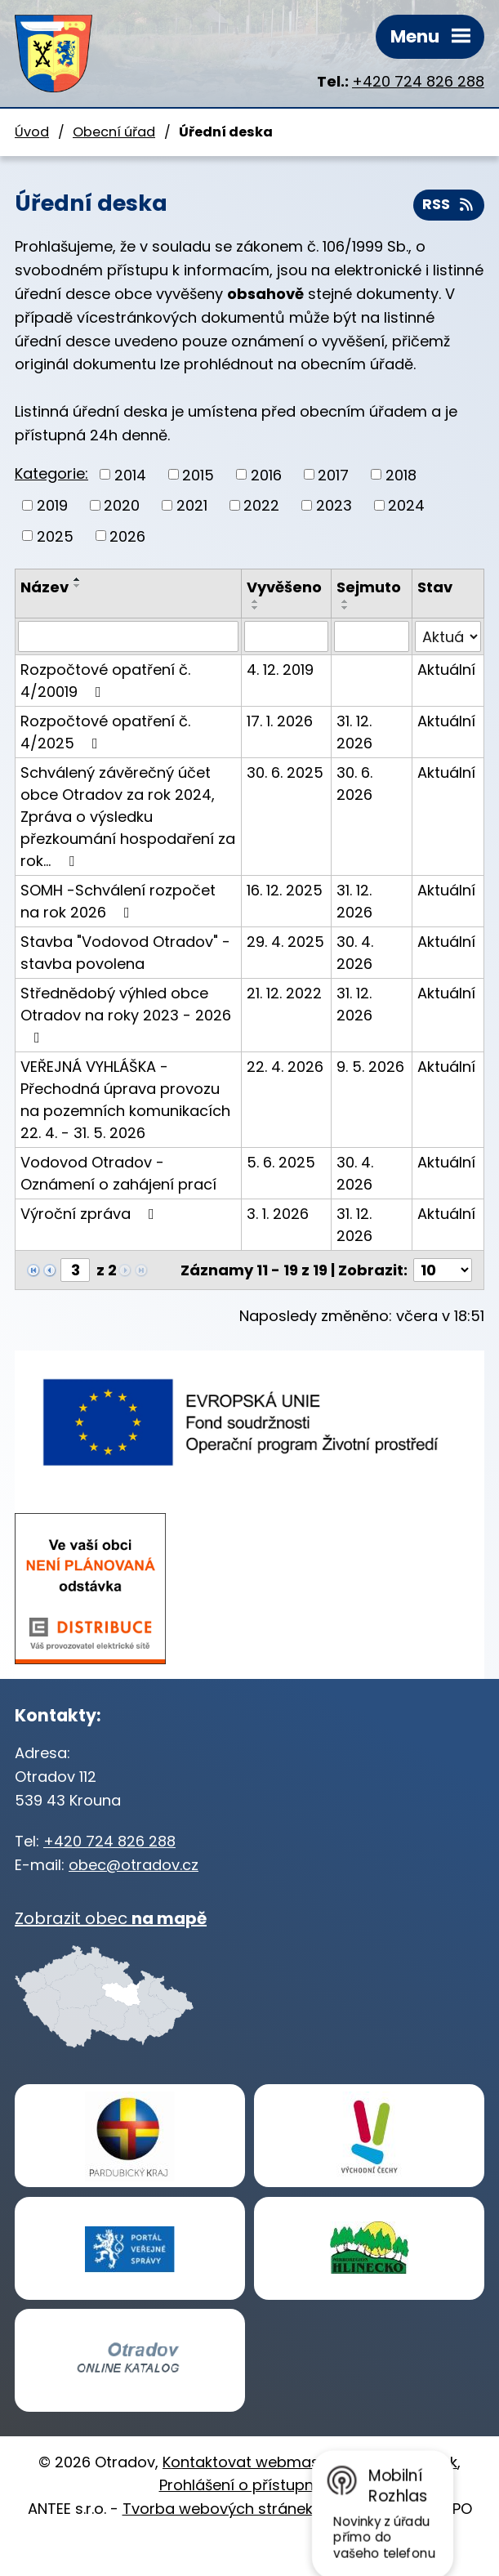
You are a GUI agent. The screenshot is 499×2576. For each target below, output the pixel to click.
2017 (333, 474)
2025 (55, 535)
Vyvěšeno (284, 587)
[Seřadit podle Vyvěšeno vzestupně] (256, 601)
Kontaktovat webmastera (256, 2462)
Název (44, 587)
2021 (191, 505)
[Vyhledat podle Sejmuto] (371, 636)
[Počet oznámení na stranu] (442, 1270)
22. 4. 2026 (285, 1066)
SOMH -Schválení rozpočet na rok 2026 (118, 901)
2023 (334, 505)
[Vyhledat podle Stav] (448, 636)
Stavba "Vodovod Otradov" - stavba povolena (125, 952)
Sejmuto (368, 587)
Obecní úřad (114, 132)
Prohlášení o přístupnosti (250, 2485)
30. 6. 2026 (354, 783)
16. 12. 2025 (285, 890)
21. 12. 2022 (284, 993)
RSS (449, 204)
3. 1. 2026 (278, 1213)
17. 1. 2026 (280, 721)
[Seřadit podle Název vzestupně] (78, 579)
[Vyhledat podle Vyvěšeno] (286, 636)
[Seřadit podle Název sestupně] (78, 586)
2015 (198, 474)
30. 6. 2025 (285, 772)
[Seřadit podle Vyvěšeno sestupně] (256, 608)
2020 (122, 505)
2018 (401, 474)
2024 (406, 505)
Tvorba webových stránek (218, 2508)
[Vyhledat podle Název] (128, 636)
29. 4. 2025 (285, 941)
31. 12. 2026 (354, 732)
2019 (52, 505)
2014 (130, 474)
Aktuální (446, 669)
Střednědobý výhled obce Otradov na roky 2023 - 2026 (125, 1014)
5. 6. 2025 (281, 1162)
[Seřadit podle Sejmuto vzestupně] (345, 601)
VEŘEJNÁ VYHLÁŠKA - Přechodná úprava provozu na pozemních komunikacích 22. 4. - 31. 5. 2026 (125, 1099)
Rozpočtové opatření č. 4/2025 (105, 732)
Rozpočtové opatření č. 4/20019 (105, 680)
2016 (266, 474)
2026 (127, 535)
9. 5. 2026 (370, 1066)
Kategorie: (51, 473)
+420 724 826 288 (418, 81)
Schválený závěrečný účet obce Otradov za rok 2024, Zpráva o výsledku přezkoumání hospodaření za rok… (127, 816)
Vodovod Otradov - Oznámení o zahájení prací (118, 1173)
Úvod (32, 132)
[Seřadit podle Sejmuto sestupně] (345, 608)
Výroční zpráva (90, 1213)
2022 (261, 505)
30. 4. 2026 (354, 952)
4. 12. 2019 (280, 669)
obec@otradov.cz (133, 1865)
